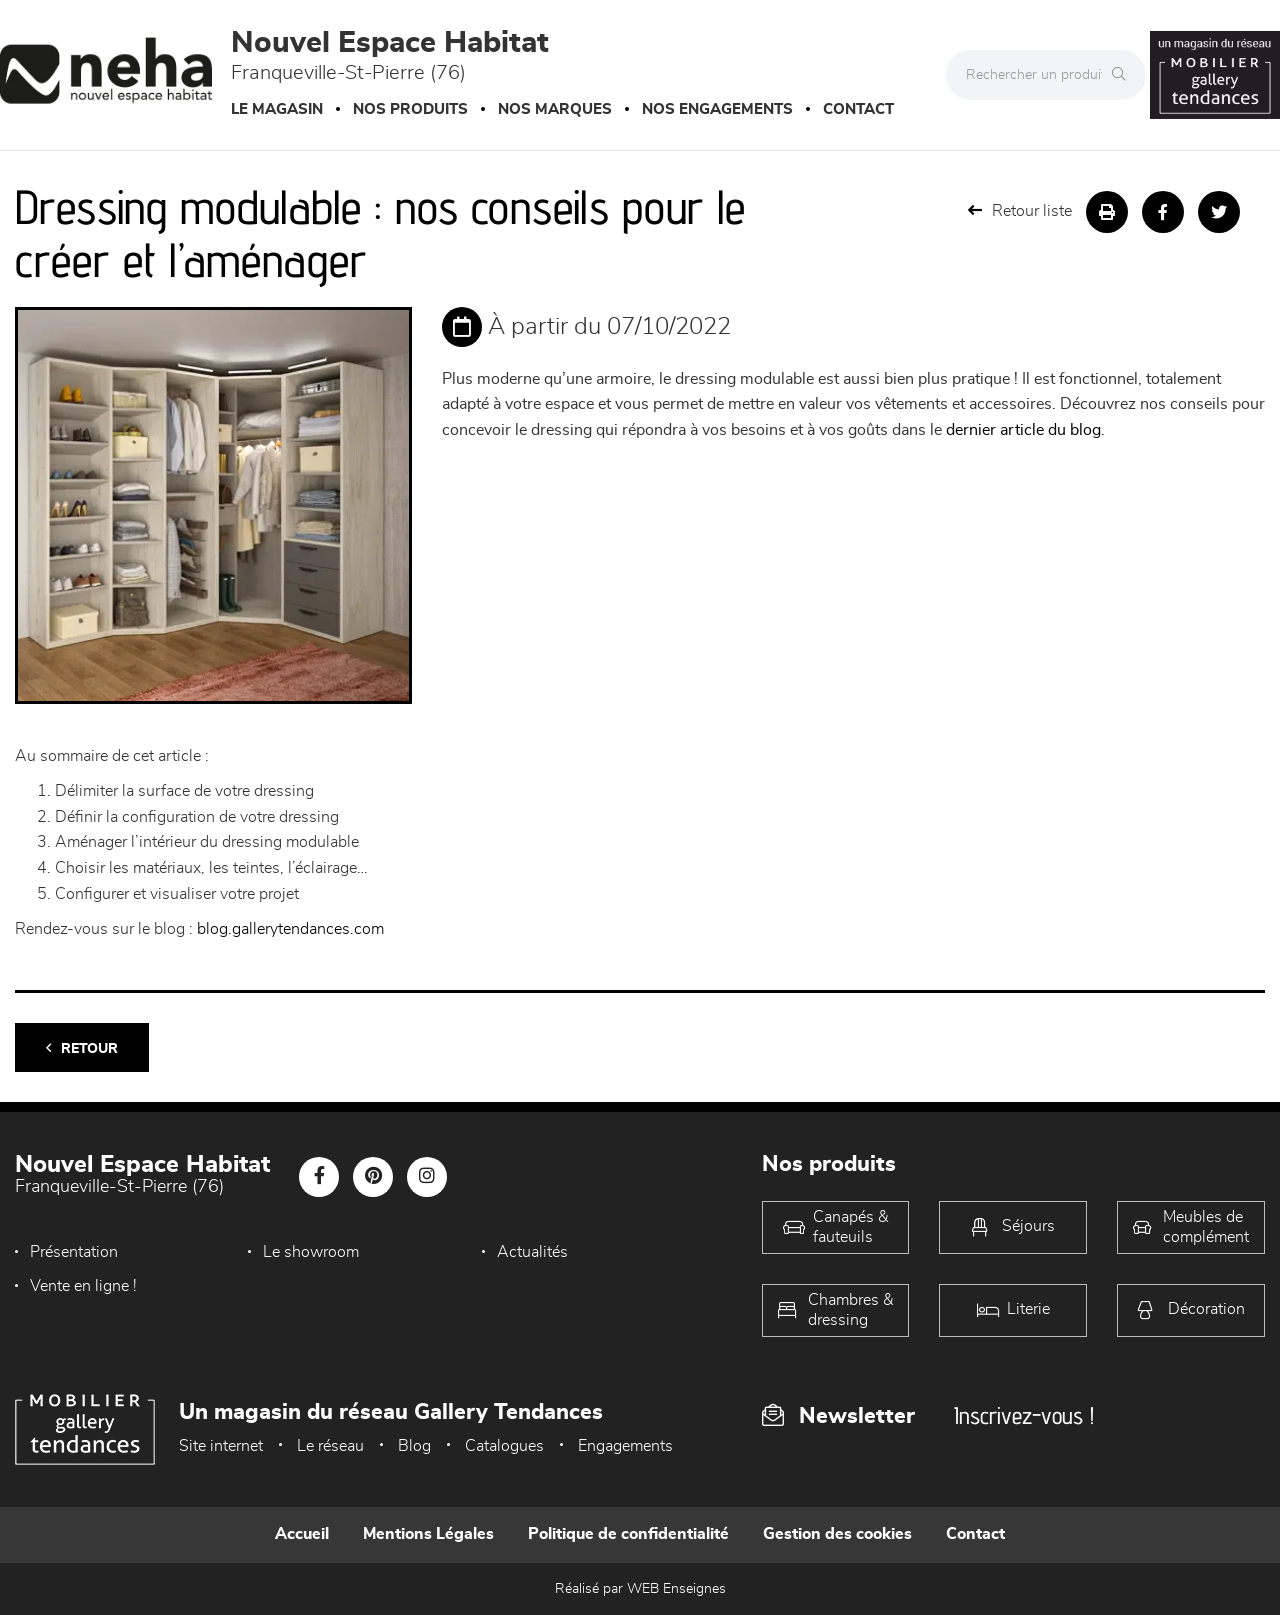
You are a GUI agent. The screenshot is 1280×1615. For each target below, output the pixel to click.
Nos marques (555, 109)
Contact (858, 109)
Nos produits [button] (410, 109)
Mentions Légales (428, 1534)
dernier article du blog (1023, 430)
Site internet (221, 1446)
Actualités (532, 1252)
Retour (82, 1048)
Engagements (625, 1446)
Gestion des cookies (837, 1534)
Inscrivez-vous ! (1024, 1415)
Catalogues (504, 1446)
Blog (414, 1446)
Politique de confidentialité (628, 1534)
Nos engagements (717, 109)
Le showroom (311, 1252)
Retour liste (1020, 210)
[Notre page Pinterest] (373, 1177)
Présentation (74, 1252)
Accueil (302, 1534)
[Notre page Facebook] (319, 1177)
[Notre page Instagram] (427, 1177)
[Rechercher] (1124, 75)
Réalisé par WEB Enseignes (640, 1589)
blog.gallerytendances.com (290, 929)
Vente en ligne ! (83, 1286)
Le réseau (330, 1446)
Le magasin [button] (277, 109)
